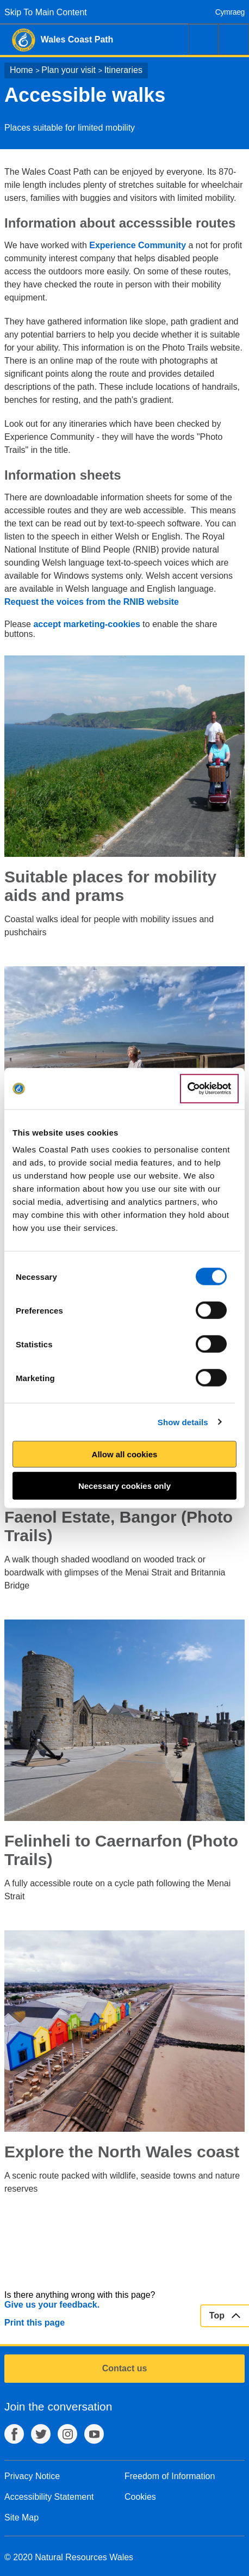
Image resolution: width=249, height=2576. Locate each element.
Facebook (14, 2434)
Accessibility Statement (49, 2496)
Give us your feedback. (51, 2304)
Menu (234, 39)
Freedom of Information (169, 2476)
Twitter (41, 2434)
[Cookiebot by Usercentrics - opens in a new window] (209, 1088)
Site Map (21, 2517)
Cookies (140, 2496)
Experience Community (138, 245)
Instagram (67, 2434)
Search (203, 39)
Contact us (124, 2368)
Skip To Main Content (45, 12)
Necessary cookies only (124, 1485)
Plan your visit (68, 70)
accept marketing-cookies (86, 624)
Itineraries (123, 70)
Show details (183, 1421)
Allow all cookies (125, 1454)
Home (21, 70)
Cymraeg (230, 12)
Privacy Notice (32, 2476)
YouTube (94, 2434)
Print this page (34, 2322)
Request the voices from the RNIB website (91, 601)
